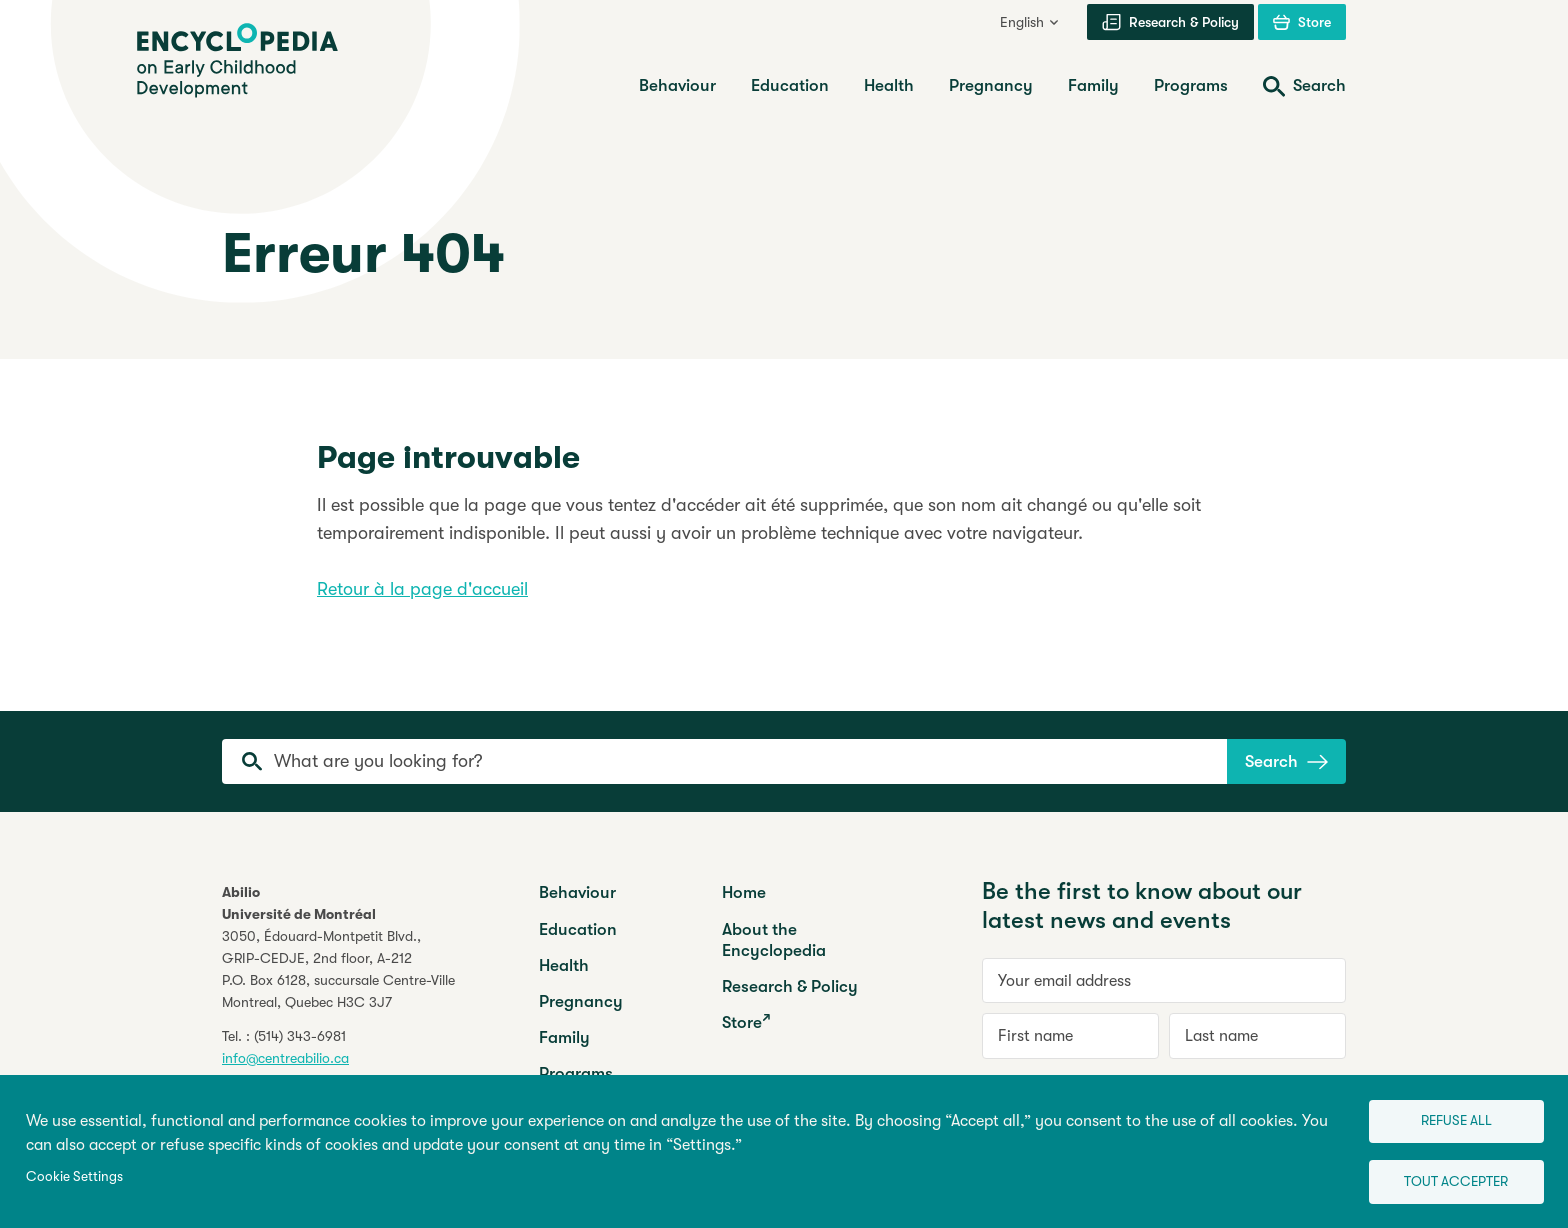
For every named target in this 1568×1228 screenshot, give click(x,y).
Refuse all (1443, 1113)
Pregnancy (581, 1001)
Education (578, 929)
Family (564, 1037)
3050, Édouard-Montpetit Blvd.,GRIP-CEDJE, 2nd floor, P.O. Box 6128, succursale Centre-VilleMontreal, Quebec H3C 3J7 (338, 969)
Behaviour (577, 892)
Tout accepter (1444, 1178)
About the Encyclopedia (774, 940)
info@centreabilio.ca (285, 1058)
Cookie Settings (74, 1172)
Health (564, 965)
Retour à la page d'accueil (422, 589)
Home (744, 892)
